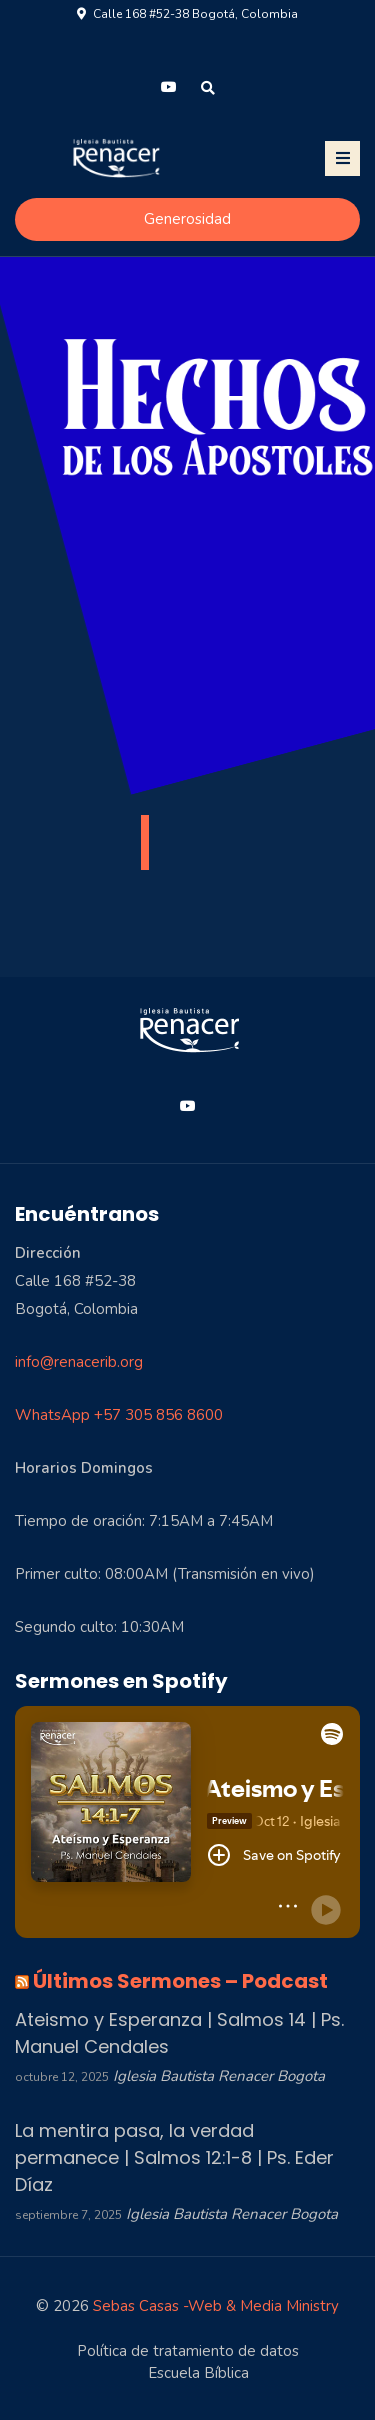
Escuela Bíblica (198, 2373)
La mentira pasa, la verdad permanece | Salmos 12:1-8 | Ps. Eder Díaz (174, 2157)
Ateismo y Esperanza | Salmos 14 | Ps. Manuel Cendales (179, 2033)
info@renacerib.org (79, 1362)
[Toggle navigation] (342, 158)
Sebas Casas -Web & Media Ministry (216, 2306)
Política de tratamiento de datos (188, 2351)
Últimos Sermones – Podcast (180, 1981)
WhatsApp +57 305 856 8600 (119, 1415)
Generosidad (187, 219)
